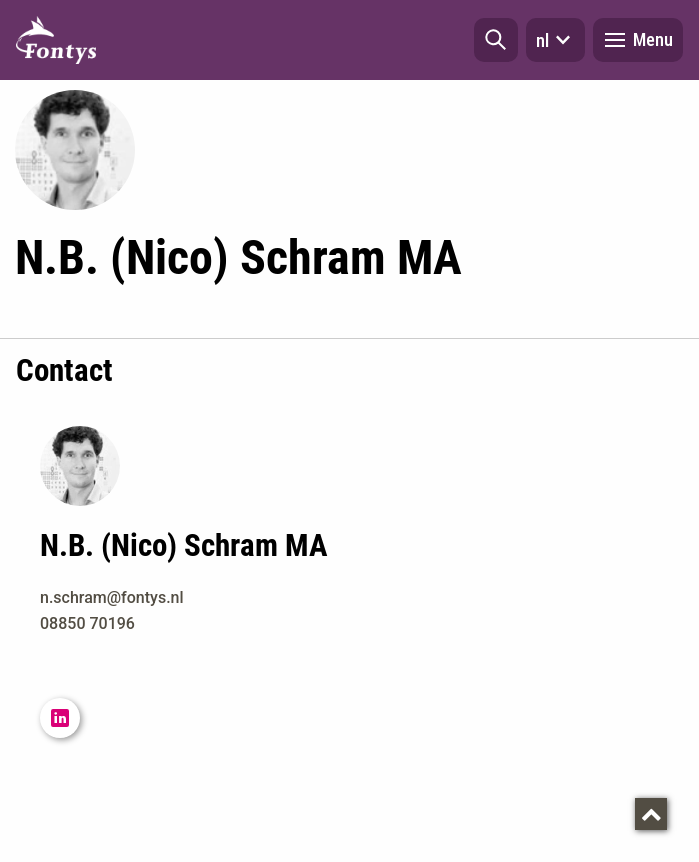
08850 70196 (87, 623)
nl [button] (555, 40)
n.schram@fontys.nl (112, 597)
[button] (496, 40)
